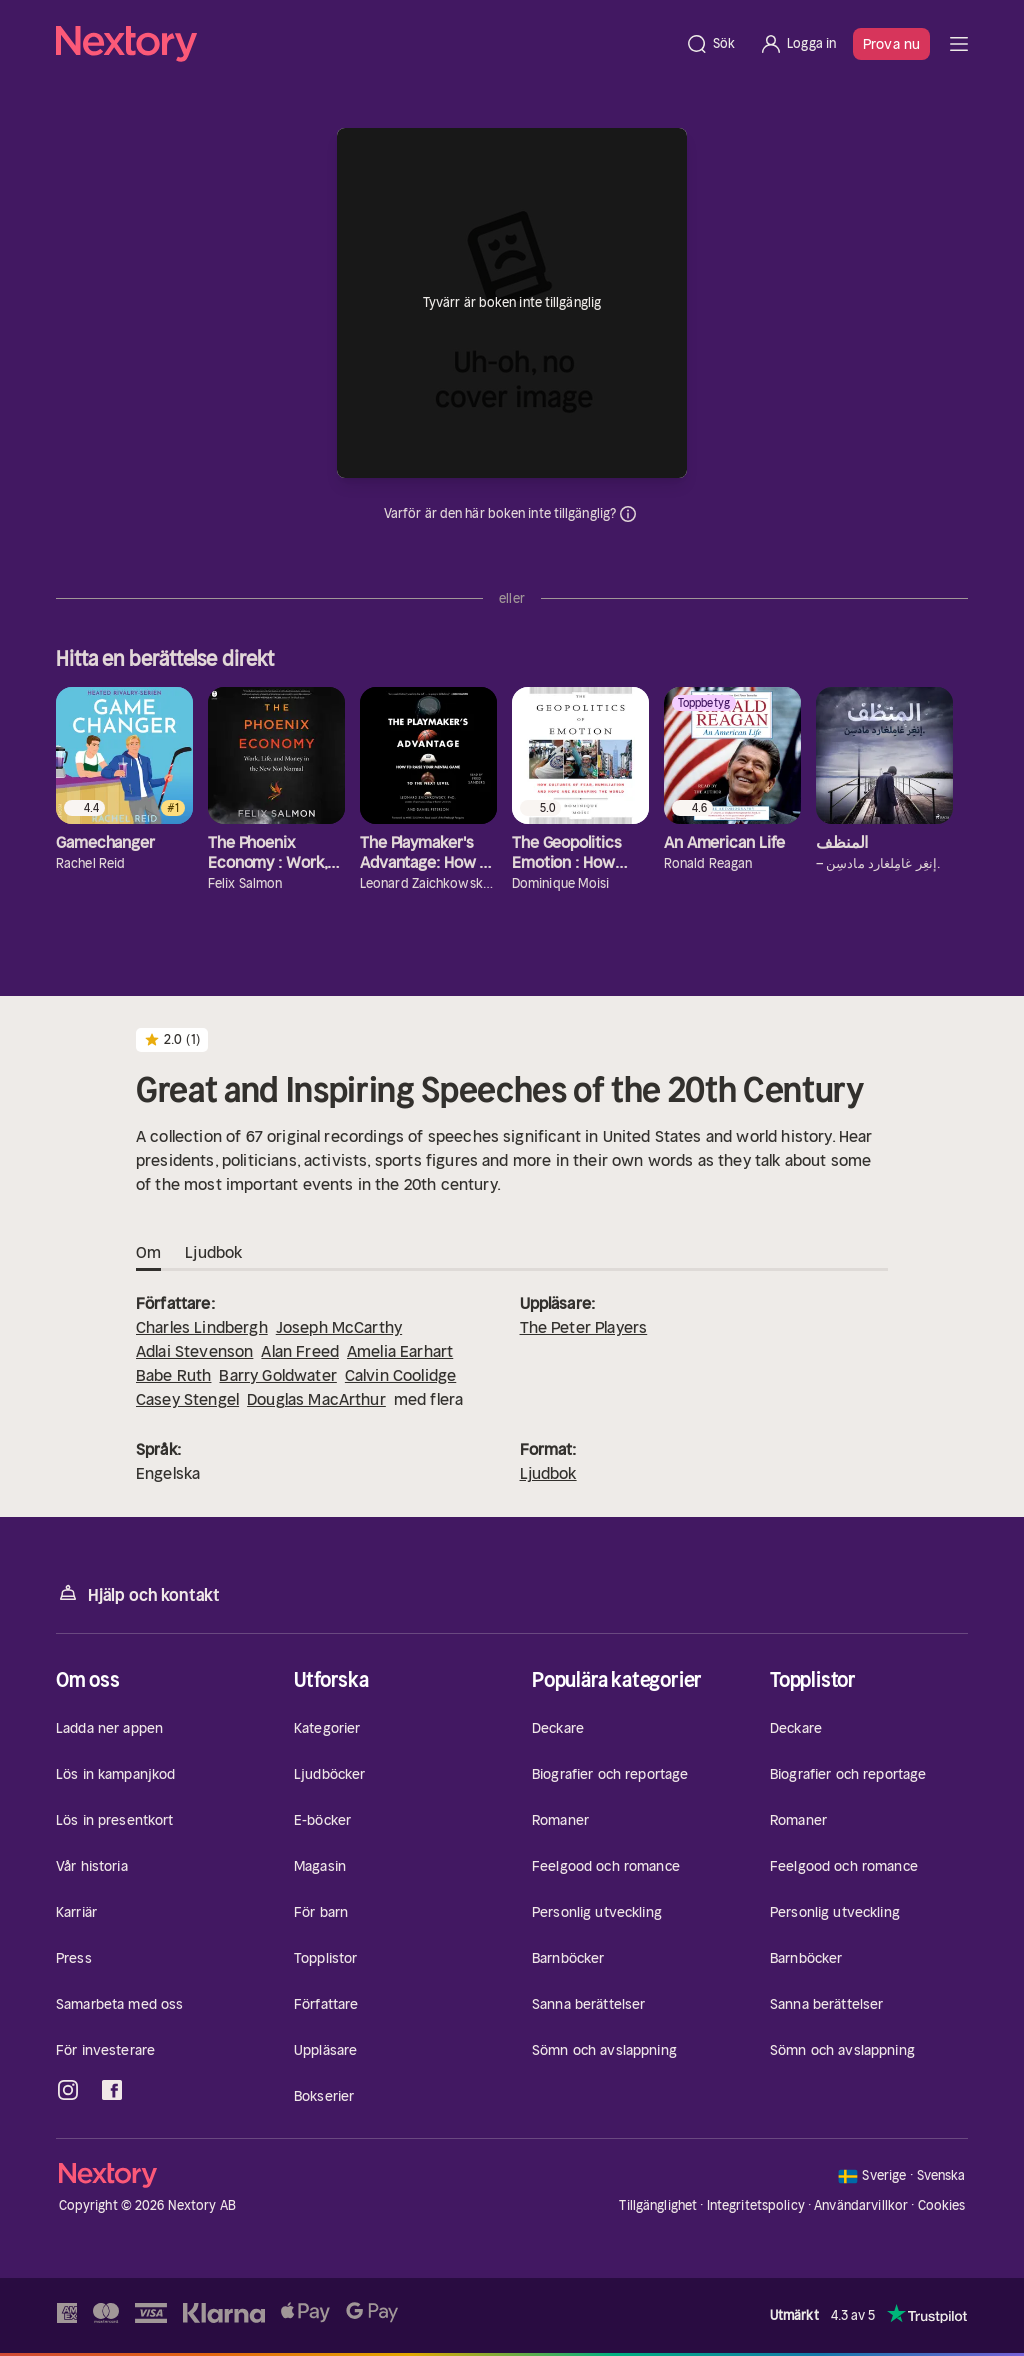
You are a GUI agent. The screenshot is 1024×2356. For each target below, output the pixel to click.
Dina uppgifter (628, 514)
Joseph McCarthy (339, 1327)
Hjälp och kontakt (138, 1593)
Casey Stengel (187, 1399)
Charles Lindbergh (202, 1327)
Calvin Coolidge (400, 1375)
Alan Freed (300, 1351)
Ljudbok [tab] (213, 1253)
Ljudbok (548, 1473)
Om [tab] (148, 1253)
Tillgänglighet (658, 2205)
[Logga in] (797, 44)
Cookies (942, 2206)
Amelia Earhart (400, 1351)
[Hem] (364, 44)
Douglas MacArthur (316, 1399)
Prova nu (891, 44)
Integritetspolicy (756, 2205)
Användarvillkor (861, 2205)
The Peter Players (584, 1327)
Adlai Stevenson (194, 1351)
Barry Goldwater (277, 1375)
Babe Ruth (173, 1375)
